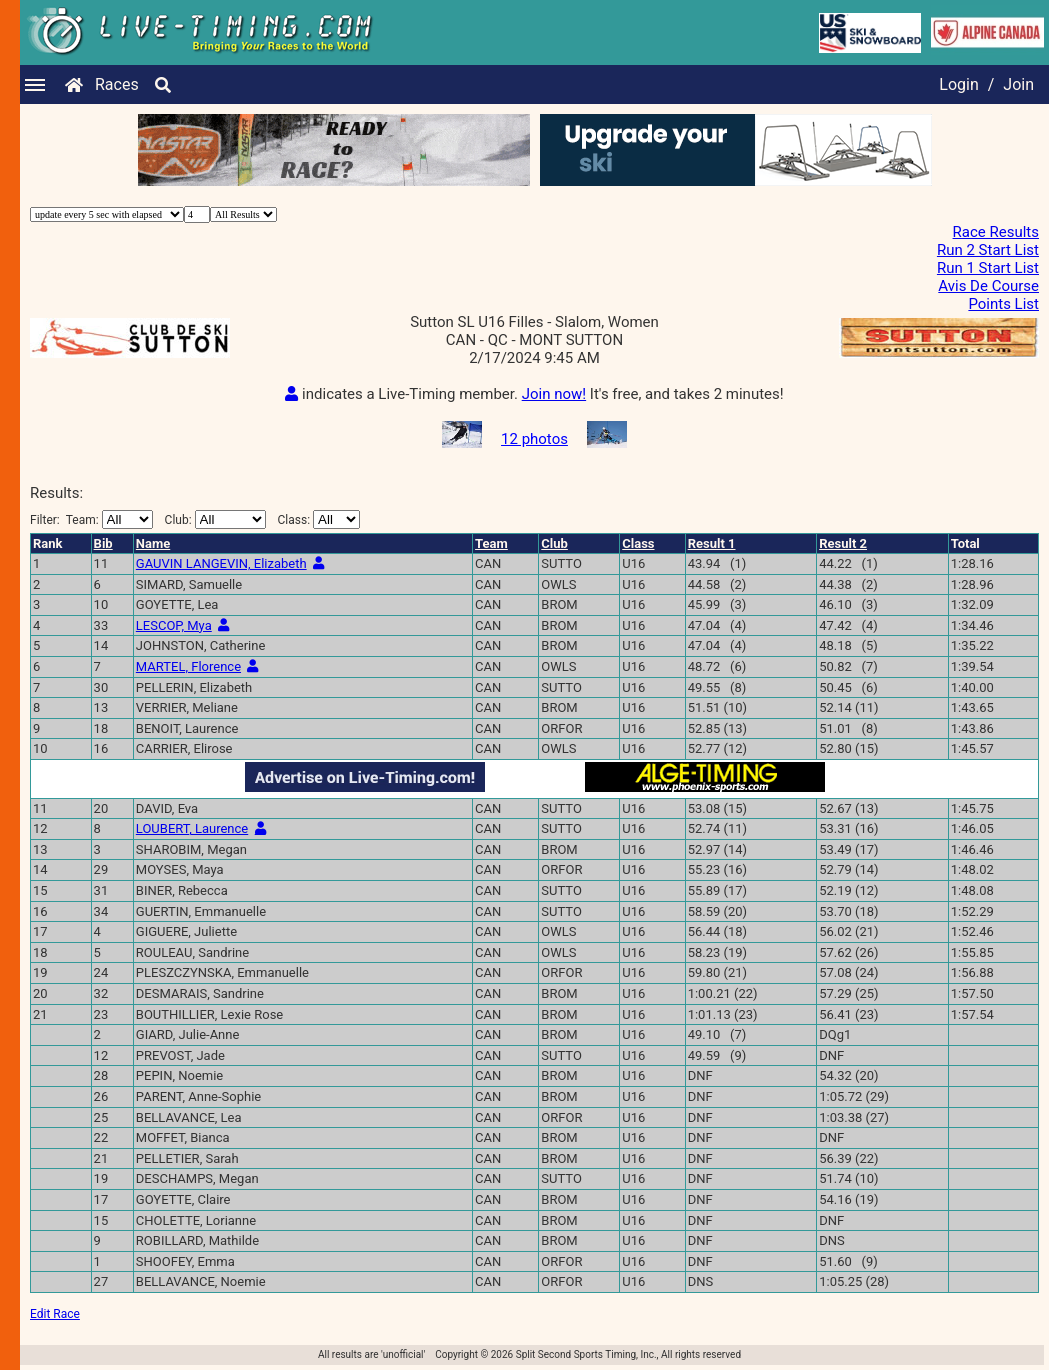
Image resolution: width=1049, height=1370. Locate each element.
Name (153, 543)
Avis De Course (988, 286)
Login (958, 84)
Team (491, 543)
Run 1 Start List (988, 268)
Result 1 (712, 543)
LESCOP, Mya (174, 625)
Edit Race (55, 1314)
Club (554, 543)
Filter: (91, 519)
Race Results (996, 232)
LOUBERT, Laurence (192, 828)
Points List (1003, 304)
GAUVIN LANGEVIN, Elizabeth (221, 563)
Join (1018, 84)
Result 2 (843, 543)
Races (117, 84)
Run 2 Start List (988, 250)
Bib (103, 543)
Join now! (554, 394)
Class (638, 543)
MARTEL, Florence (188, 666)
